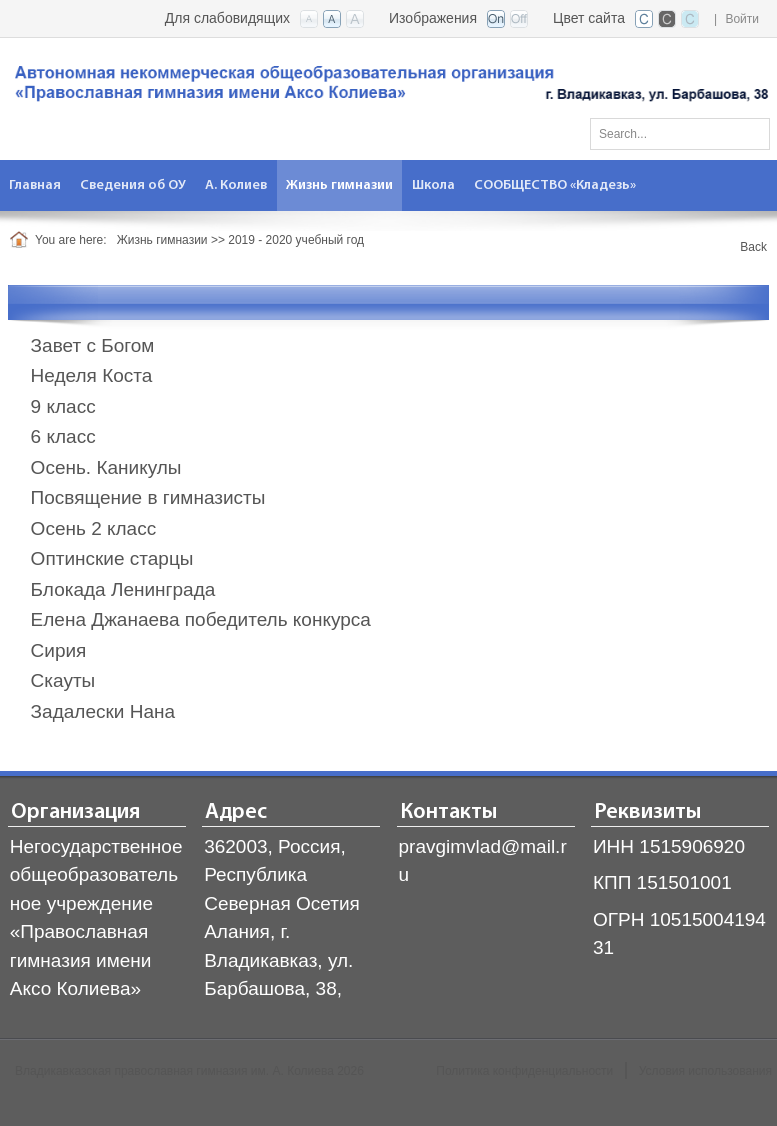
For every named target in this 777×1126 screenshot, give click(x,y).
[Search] (680, 134)
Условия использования (705, 1071)
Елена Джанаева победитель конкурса (201, 619)
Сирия (59, 650)
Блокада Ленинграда (123, 589)
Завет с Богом (93, 345)
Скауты (63, 680)
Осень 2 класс (94, 528)
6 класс (63, 436)
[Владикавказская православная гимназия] (388, 87)
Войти (742, 19)
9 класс (63, 406)
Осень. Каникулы (106, 467)
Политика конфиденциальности (524, 1071)
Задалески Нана (103, 711)
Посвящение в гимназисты (148, 497)
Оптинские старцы (112, 558)
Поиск (748, 130)
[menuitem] (35, 185)
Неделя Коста (92, 375)
